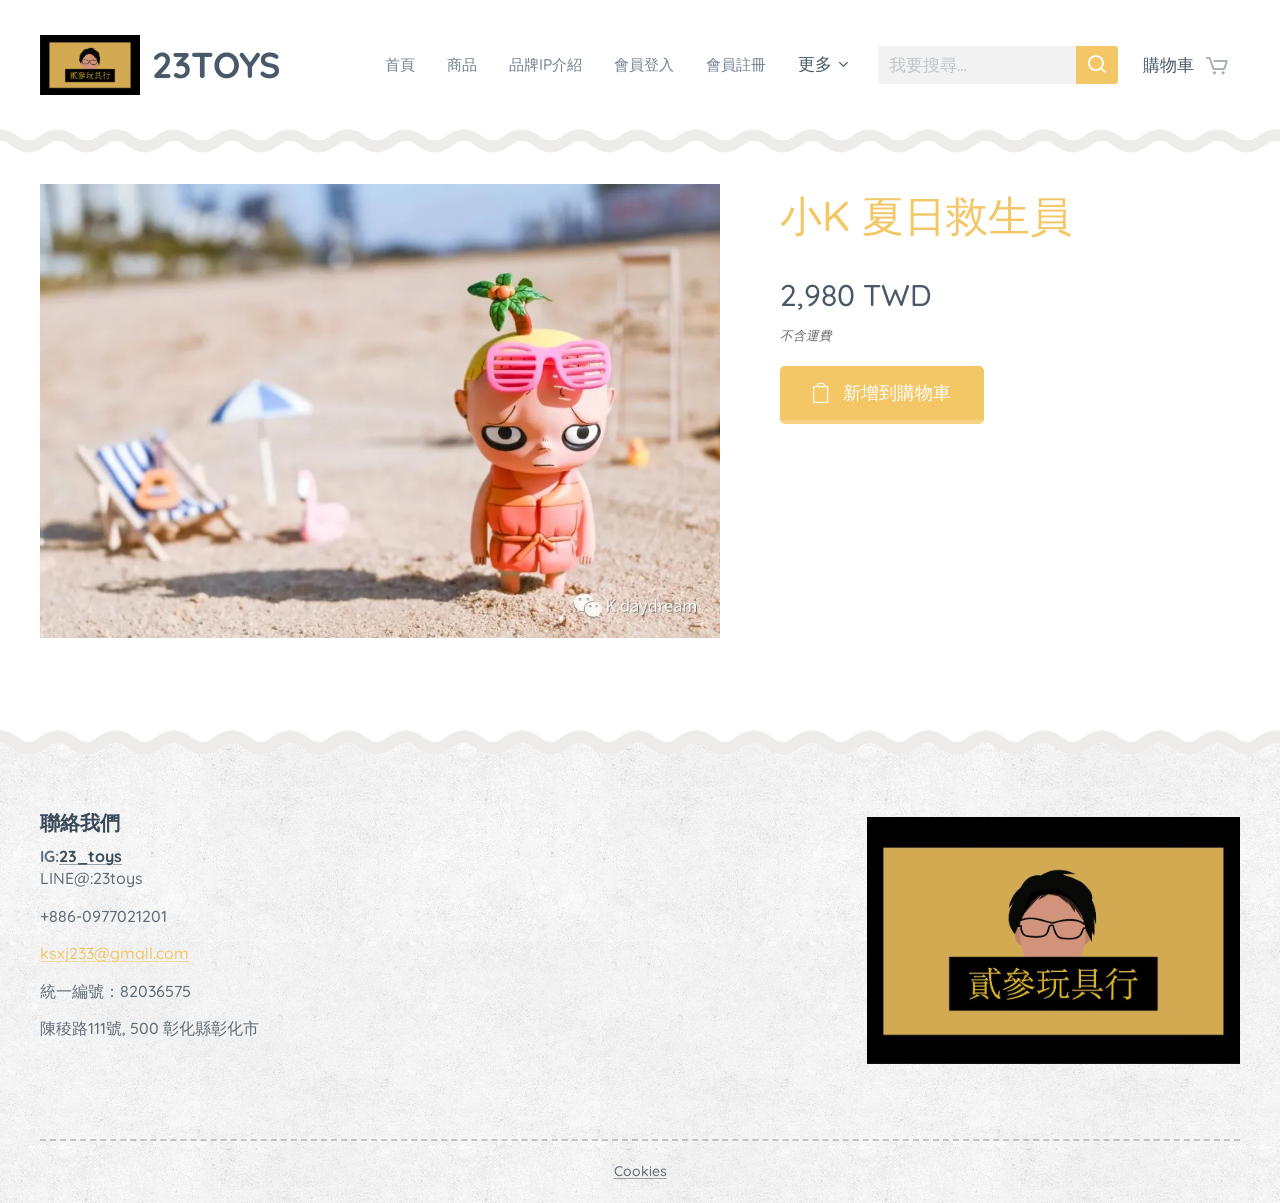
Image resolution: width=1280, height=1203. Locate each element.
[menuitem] (374, 65)
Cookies (640, 1171)
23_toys (90, 856)
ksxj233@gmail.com (114, 953)
